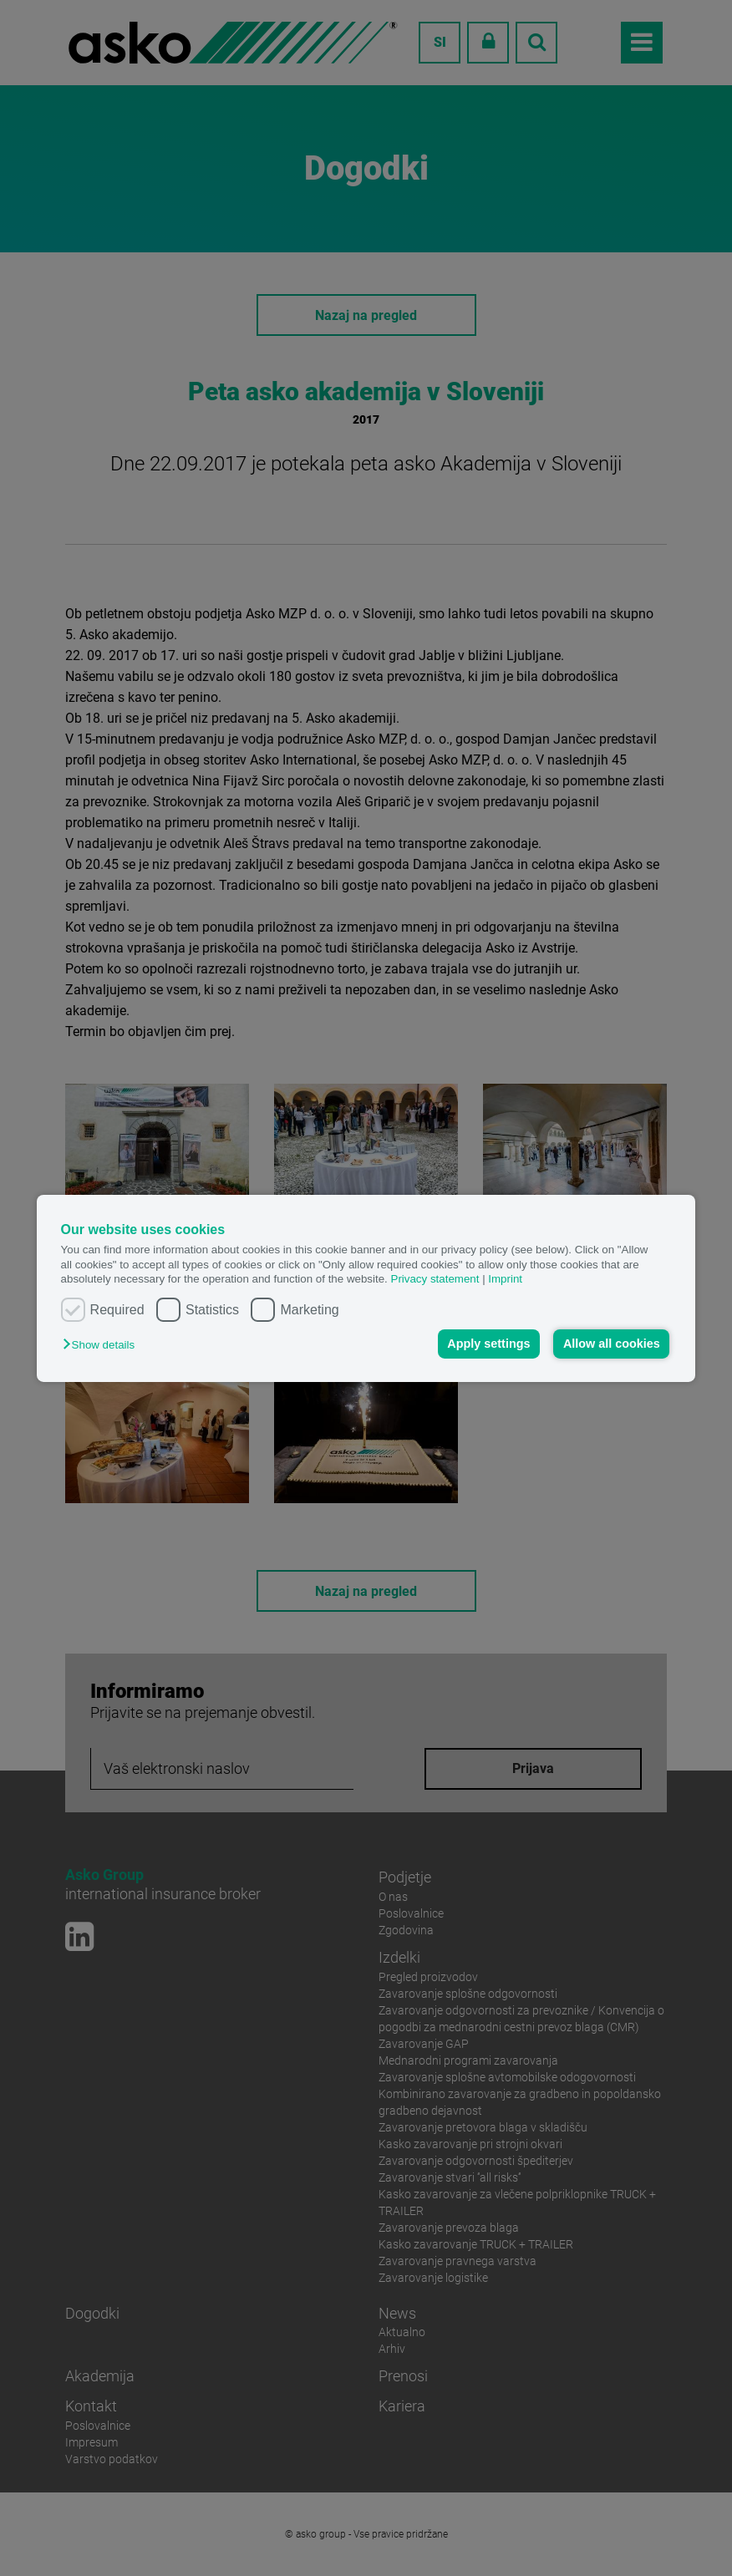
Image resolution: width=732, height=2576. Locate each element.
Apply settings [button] (488, 1343)
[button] (103, 1344)
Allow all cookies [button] (611, 1343)
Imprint (505, 1279)
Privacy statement (435, 1279)
